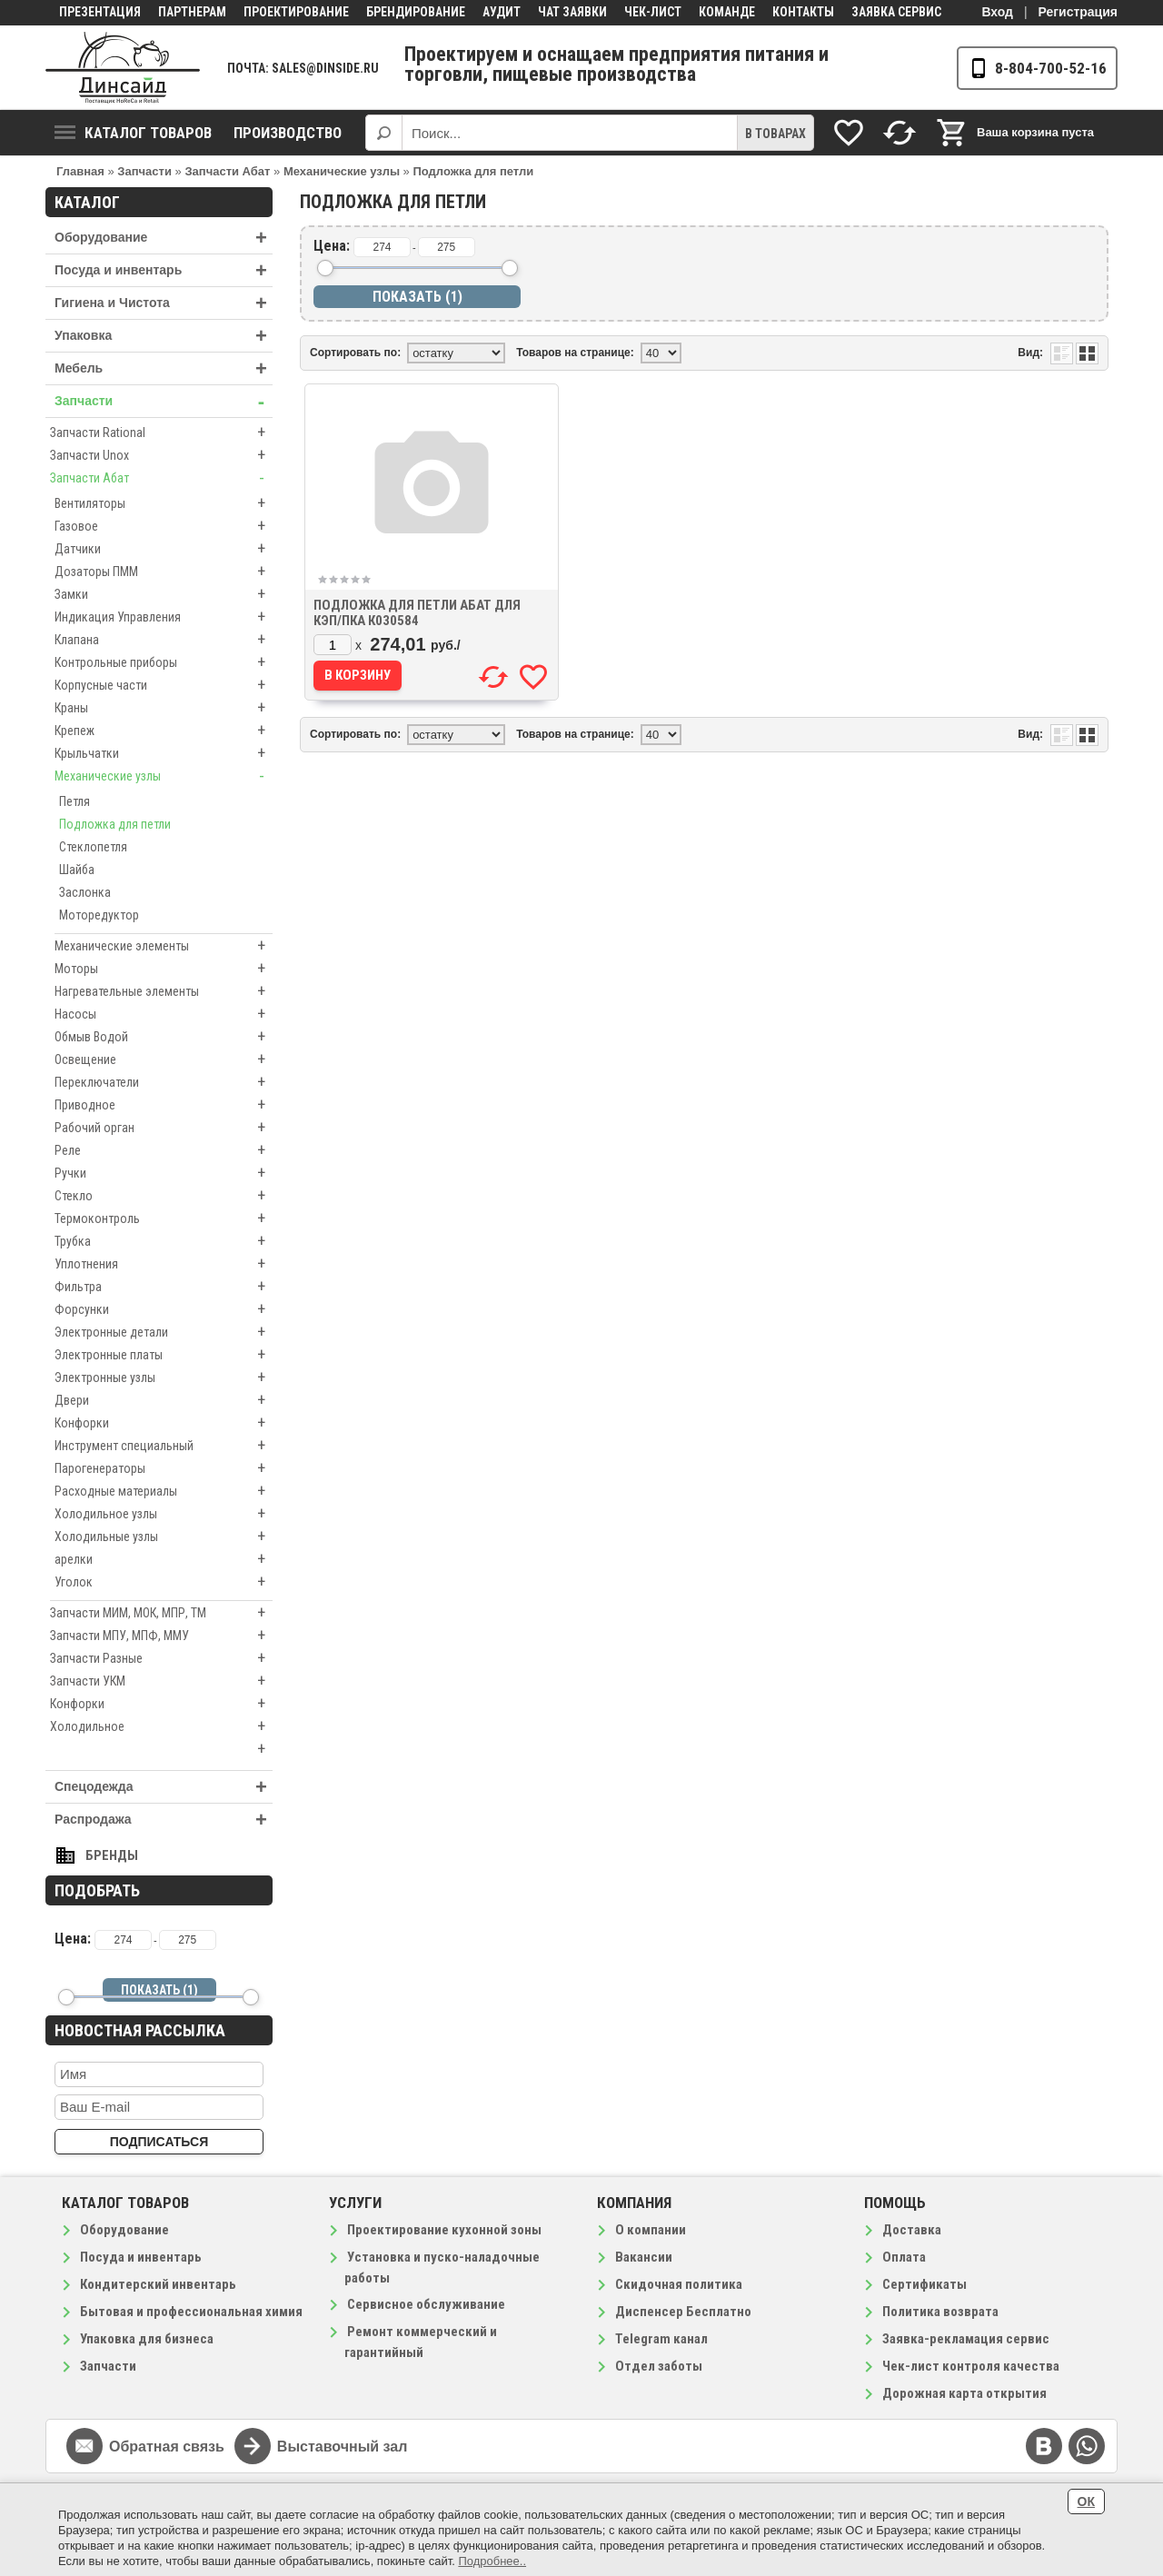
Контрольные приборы (164, 662)
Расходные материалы (164, 1491)
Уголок (164, 1582)
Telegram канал (661, 2339)
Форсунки (164, 1309)
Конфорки (164, 1423)
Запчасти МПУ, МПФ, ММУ (161, 1635)
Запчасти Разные (161, 1658)
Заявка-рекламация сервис (965, 2339)
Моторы (164, 969)
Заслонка (85, 892)
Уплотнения (164, 1264)
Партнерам (192, 12)
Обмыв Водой (164, 1037)
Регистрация (1078, 12)
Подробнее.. (492, 2561)
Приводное (164, 1105)
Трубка (164, 1241)
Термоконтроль (164, 1218)
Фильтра (164, 1287)
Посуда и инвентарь (164, 270)
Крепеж (164, 730)
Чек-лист (652, 12)
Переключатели (164, 1082)
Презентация (100, 12)
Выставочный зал (342, 2446)
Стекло (164, 1196)
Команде (727, 12)
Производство (288, 133)
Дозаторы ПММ (164, 571)
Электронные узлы (164, 1377)
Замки (164, 594)
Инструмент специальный (164, 1446)
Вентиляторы (164, 503)
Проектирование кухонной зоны (444, 2230)
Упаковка (164, 335)
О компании (650, 2230)
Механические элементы (164, 946)
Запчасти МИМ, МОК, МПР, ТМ (161, 1613)
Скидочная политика (678, 2284)
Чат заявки (572, 12)
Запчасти (164, 401)
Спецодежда (164, 1786)
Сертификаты (924, 2284)
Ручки (164, 1173)
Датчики (164, 549)
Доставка (911, 2230)
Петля (74, 801)
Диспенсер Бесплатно (683, 2311)
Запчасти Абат (161, 478)
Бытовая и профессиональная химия (191, 2311)
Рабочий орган (164, 1128)
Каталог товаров (133, 133)
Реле (164, 1150)
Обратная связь (166, 2446)
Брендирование (415, 12)
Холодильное (161, 1726)
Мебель (164, 368)
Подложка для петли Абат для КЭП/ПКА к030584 (417, 613)
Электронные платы (164, 1355)
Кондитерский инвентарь (158, 2284)
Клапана (164, 640)
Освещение (164, 1059)
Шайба (76, 869)
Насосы (164, 1014)
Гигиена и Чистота (164, 303)
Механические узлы (164, 776)
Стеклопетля (93, 847)
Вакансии (643, 2257)
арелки (164, 1559)
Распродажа (164, 1819)
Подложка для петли (115, 824)
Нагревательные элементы (164, 991)
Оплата (904, 2257)
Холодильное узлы (164, 1514)
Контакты (803, 12)
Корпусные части (164, 685)
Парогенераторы (164, 1468)
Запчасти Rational (161, 432)
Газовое (164, 526)
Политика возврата (940, 2311)
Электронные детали (164, 1332)
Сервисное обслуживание (426, 2304)
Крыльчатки (164, 753)
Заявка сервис (896, 12)
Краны (164, 708)
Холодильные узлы (164, 1536)
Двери (164, 1400)
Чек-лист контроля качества (970, 2366)
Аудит (501, 12)
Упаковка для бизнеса (147, 2339)
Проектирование (296, 12)
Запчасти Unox (161, 455)
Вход (997, 12)
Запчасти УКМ (161, 1681)
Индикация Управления (164, 617)
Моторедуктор (99, 915)
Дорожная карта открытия (964, 2393)
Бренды (111, 1855)
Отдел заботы (658, 2366)
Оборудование (164, 237)
